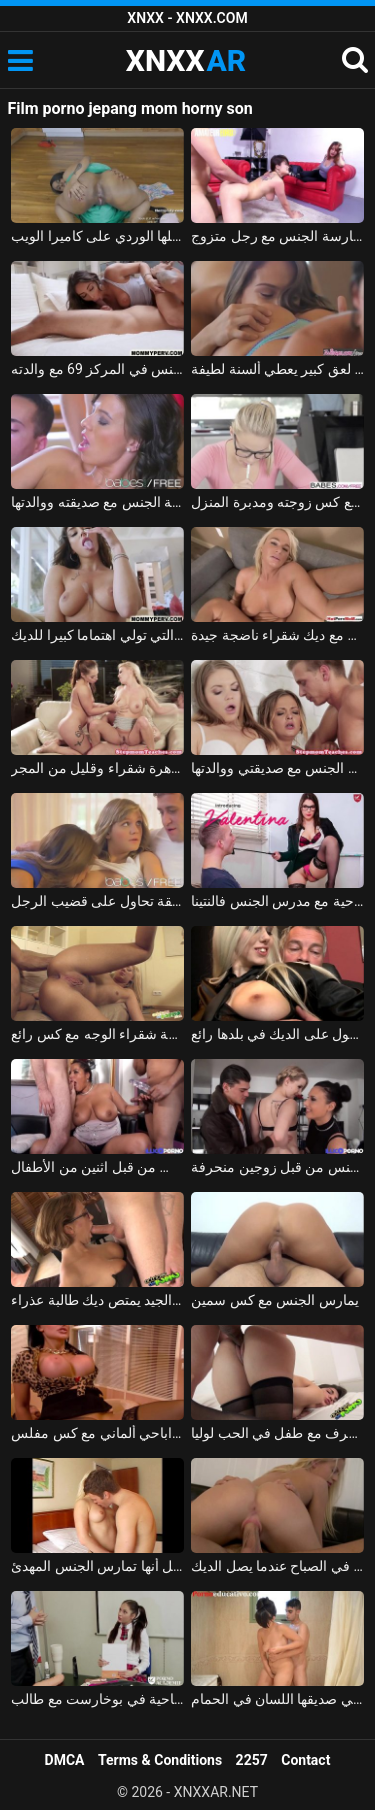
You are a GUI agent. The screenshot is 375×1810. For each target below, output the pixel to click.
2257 (252, 1760)
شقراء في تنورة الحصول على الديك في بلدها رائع (277, 1034)
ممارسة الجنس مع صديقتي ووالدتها (277, 768)
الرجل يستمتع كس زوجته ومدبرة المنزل (277, 502)
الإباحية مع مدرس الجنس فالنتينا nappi (277, 901)
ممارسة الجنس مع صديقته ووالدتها (97, 502)
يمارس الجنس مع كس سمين (275, 1300)
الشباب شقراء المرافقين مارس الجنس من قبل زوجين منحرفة (277, 1167)
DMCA (65, 1760)
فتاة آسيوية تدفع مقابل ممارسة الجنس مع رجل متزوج (277, 236)
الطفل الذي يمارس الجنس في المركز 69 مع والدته (97, 369)
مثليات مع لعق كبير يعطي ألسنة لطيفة (277, 369)
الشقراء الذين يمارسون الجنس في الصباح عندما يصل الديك (277, 1566)
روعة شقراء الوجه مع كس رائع (97, 1034)
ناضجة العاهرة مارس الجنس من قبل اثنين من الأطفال (97, 1167)
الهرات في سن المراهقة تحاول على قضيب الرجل (97, 901)
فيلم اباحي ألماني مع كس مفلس (97, 1433)
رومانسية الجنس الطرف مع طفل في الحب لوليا (277, 1433)
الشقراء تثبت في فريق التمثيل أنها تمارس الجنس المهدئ (97, 1566)
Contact (305, 1760)
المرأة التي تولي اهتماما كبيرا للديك (97, 635)
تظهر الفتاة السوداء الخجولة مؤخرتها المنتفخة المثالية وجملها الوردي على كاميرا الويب (97, 236)
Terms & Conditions (160, 1760)
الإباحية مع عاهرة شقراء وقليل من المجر (97, 768)
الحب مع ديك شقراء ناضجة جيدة (277, 635)
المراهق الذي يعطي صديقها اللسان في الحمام (277, 1699)
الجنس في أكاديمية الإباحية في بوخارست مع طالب (97, 1699)
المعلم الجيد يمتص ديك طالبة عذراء (97, 1300)
